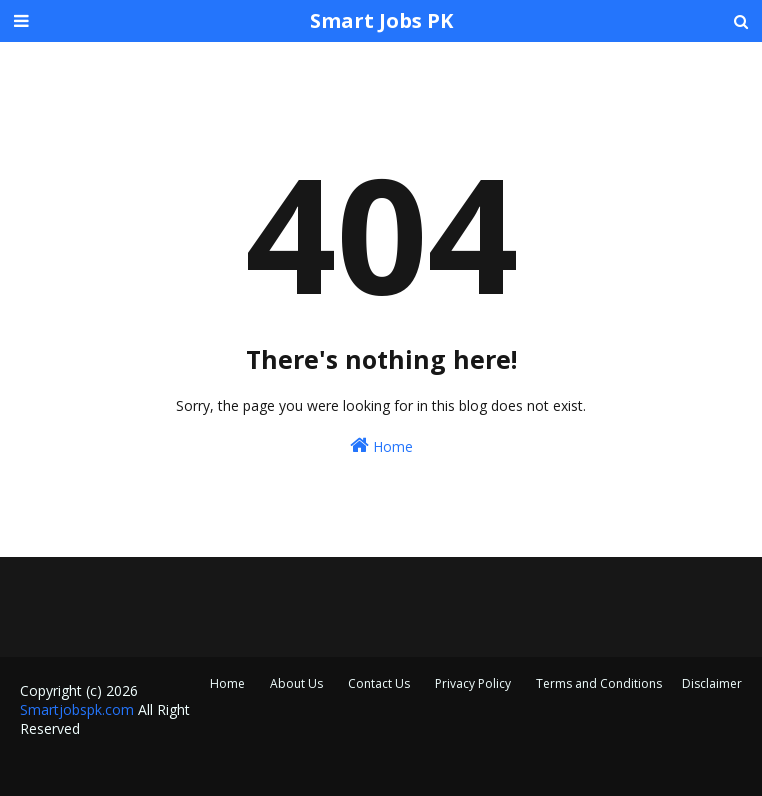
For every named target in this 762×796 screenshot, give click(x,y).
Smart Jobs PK (381, 20)
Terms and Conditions (599, 683)
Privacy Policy (473, 683)
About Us (296, 683)
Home (381, 445)
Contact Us (379, 683)
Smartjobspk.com (77, 709)
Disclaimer (712, 683)
